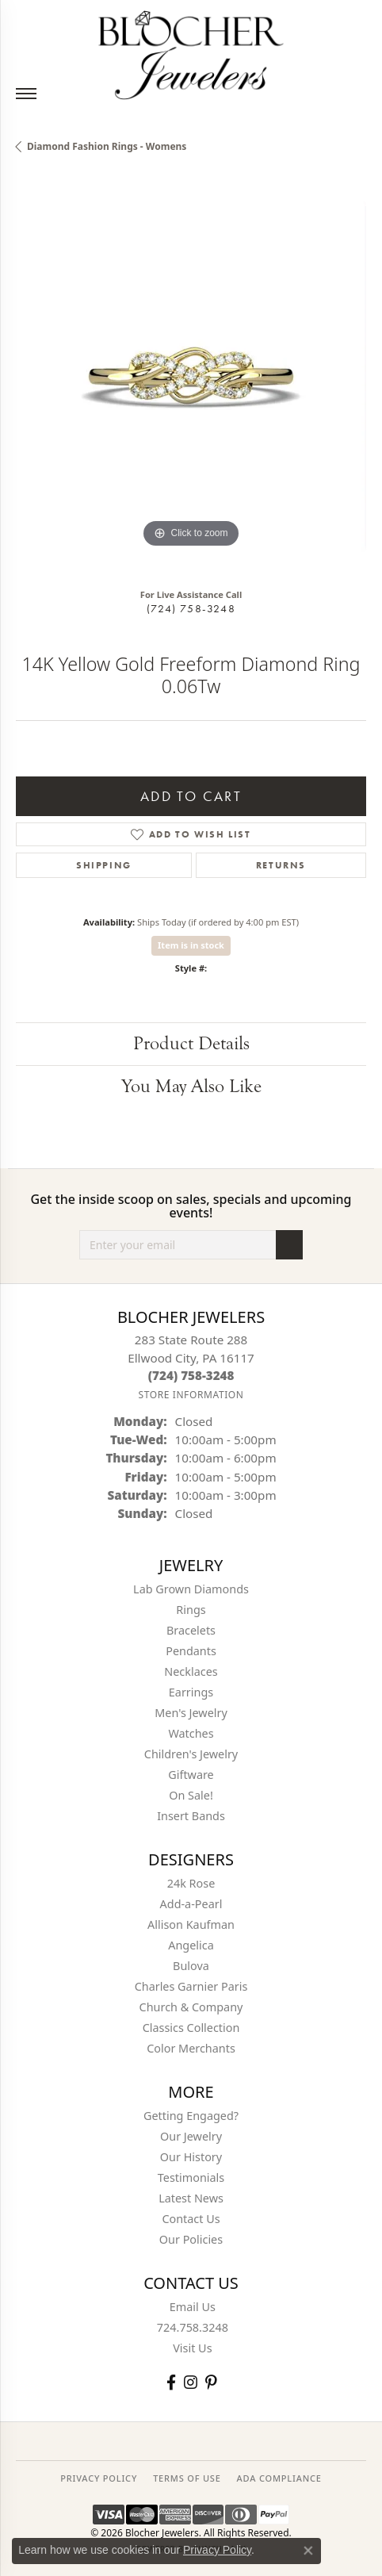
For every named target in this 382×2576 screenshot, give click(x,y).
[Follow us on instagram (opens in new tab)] (190, 2382)
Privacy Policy (217, 2549)
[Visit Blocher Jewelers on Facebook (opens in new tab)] (171, 2382)
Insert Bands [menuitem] (191, 1815)
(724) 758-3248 (191, 608)
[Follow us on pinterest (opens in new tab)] (210, 2382)
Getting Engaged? (191, 2115)
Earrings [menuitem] (191, 1692)
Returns (281, 865)
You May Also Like (191, 1086)
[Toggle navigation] (26, 93)
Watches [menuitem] (190, 1733)
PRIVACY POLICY (98, 2478)
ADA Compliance (279, 2478)
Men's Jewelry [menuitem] (191, 1712)
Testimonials (191, 2177)
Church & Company (191, 2006)
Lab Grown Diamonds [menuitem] (191, 1589)
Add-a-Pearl (191, 1903)
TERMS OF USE (186, 2478)
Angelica (190, 1945)
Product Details (191, 1043)
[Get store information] (190, 1394)
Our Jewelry (191, 2136)
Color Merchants (191, 2048)
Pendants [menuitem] (191, 1650)
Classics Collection (191, 2027)
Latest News (191, 2198)
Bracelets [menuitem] (191, 1630)
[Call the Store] (191, 1375)
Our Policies (191, 2239)
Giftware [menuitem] (191, 1774)
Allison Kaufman (191, 1924)
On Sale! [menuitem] (191, 1795)
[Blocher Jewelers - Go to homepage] (191, 52)
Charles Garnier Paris (191, 1986)
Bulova (191, 1965)
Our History (191, 2156)
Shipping (104, 865)
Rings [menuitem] (190, 1609)
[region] (191, 376)
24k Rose (191, 1883)
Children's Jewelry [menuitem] (191, 1753)
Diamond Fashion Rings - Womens (106, 146)
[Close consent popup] (308, 2550)
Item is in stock (191, 945)
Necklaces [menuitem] (190, 1671)
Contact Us (191, 2218)
